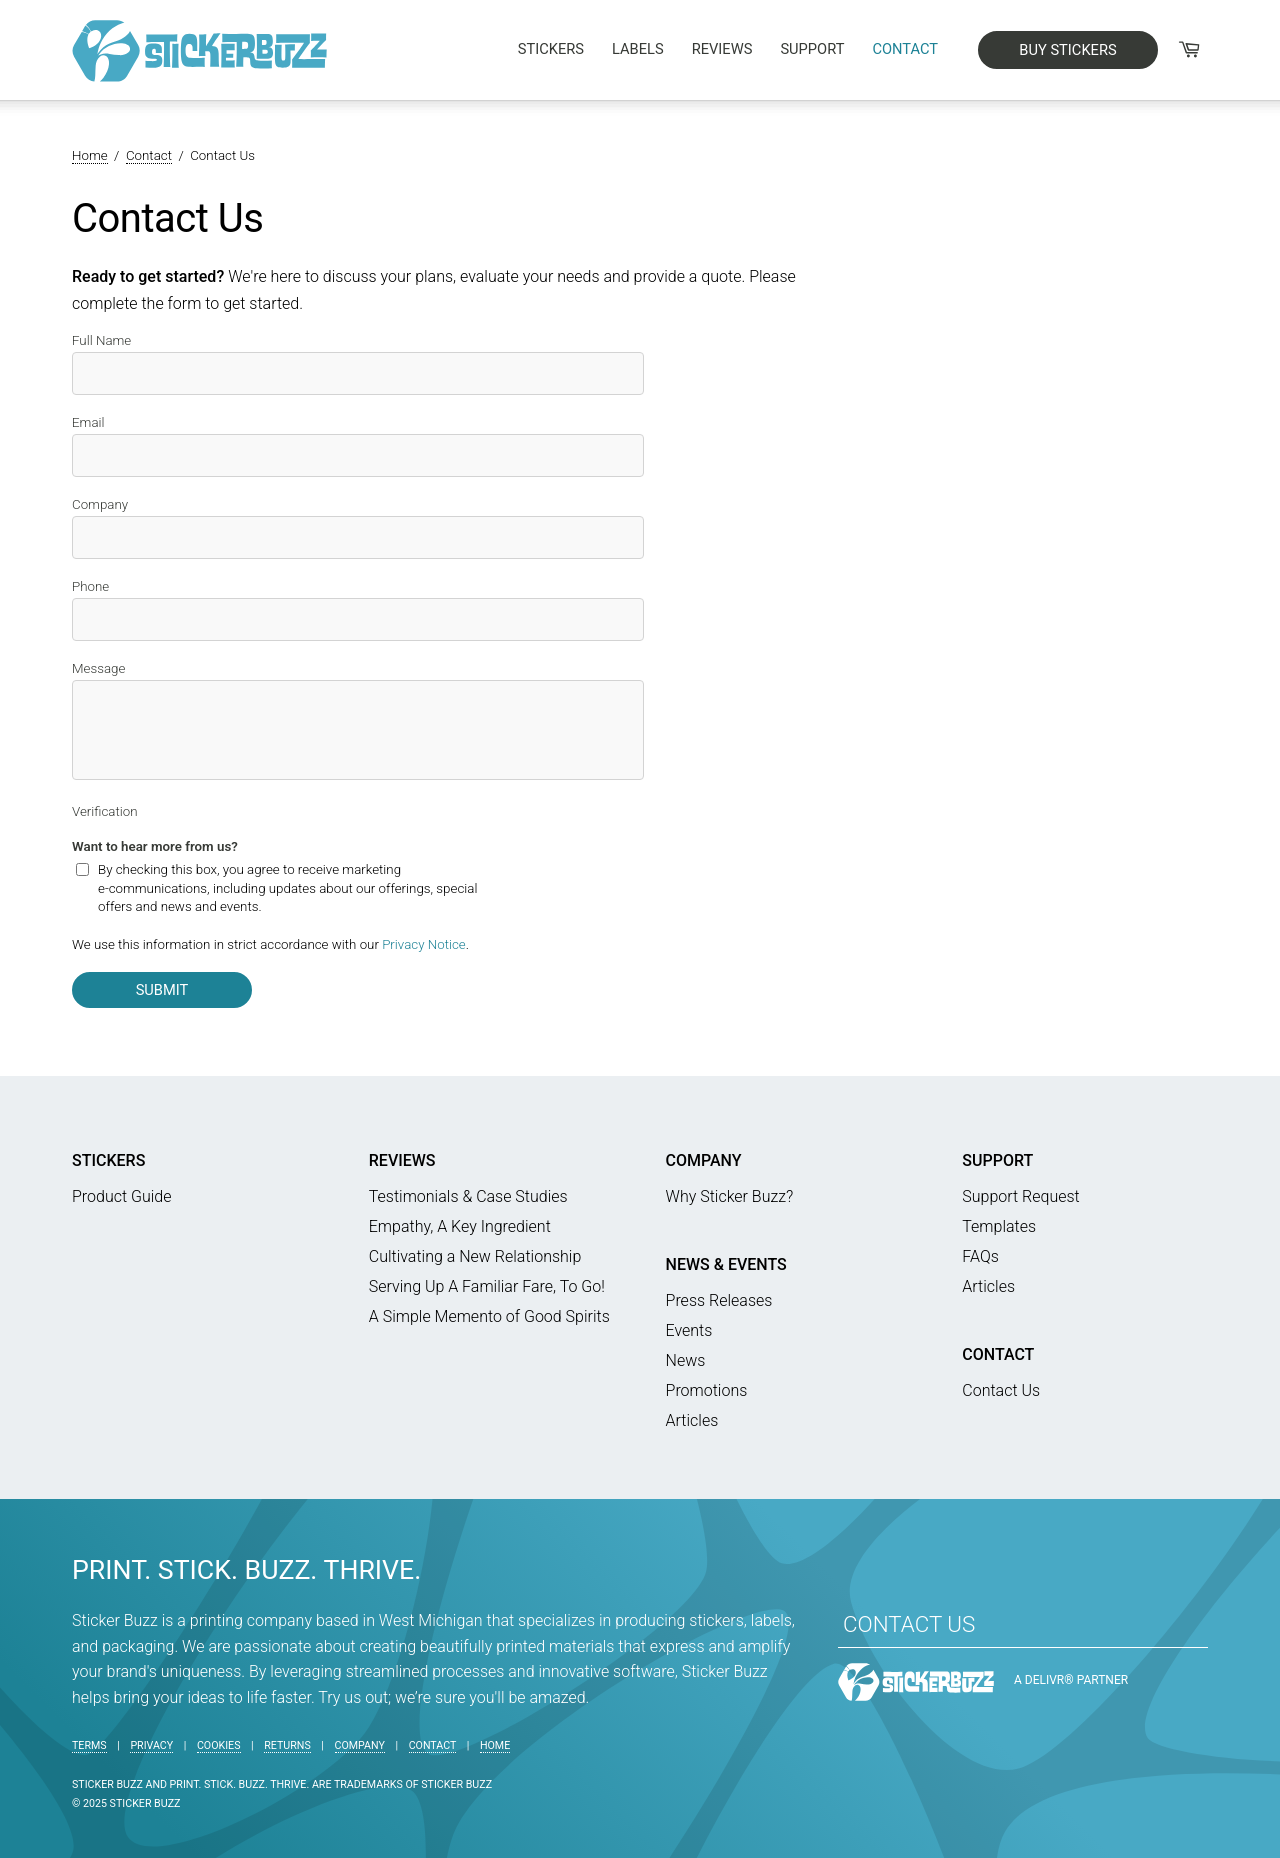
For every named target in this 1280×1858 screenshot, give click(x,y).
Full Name (101, 340)
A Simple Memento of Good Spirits (489, 1316)
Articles (692, 1420)
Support (812, 49)
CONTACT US (909, 1624)
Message (98, 668)
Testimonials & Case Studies (468, 1196)
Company (100, 504)
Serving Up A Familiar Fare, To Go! (487, 1286)
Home (495, 1745)
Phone (90, 586)
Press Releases (719, 1300)
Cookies (219, 1745)
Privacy (151, 1745)
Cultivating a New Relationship (475, 1256)
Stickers (551, 49)
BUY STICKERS (1067, 50)
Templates (999, 1226)
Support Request (1020, 1196)
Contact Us (1001, 1390)
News (686, 1360)
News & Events (726, 1264)
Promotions (707, 1390)
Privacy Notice (424, 944)
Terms (89, 1745)
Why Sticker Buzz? (730, 1196)
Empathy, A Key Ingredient (460, 1226)
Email (88, 422)
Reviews (722, 49)
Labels (638, 49)
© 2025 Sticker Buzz (126, 1803)
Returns (287, 1745)
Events (689, 1330)
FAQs (980, 1256)
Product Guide (122, 1196)
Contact (905, 49)
